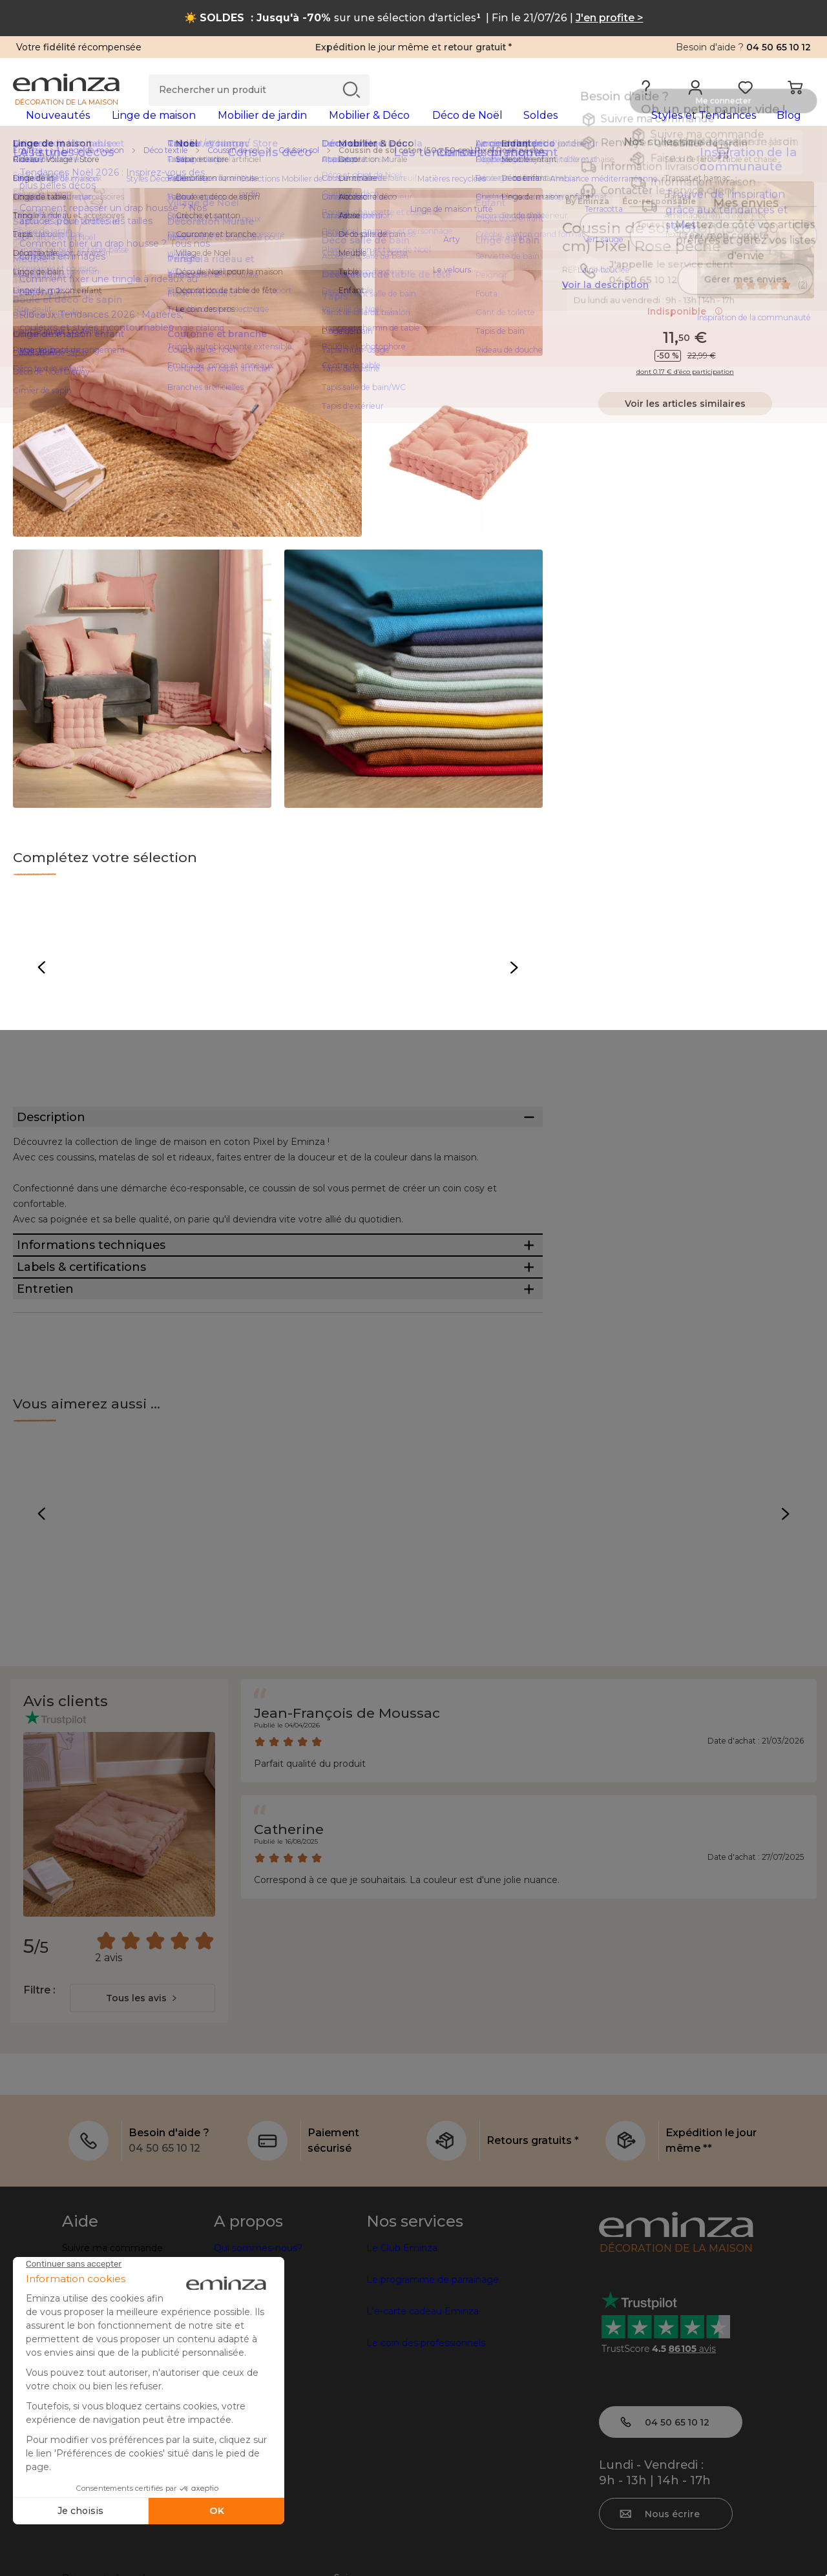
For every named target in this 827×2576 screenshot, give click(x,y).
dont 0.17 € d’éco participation (685, 393)
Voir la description (605, 305)
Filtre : (39, 2107)
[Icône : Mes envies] (800, 249)
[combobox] (142, 2115)
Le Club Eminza (401, 2365)
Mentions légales (100, 2555)
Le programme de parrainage (432, 2396)
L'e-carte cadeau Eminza (422, 2428)
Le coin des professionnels (425, 2460)
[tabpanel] (315, 128)
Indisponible (685, 332)
